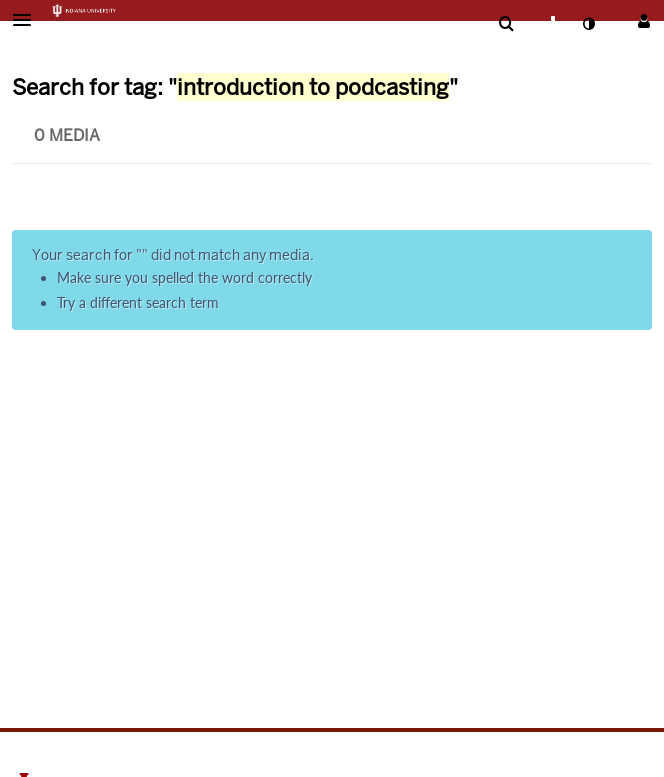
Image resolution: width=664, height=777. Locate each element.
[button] (28, 20)
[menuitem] (506, 24)
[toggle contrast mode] (588, 24)
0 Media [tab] (67, 135)
